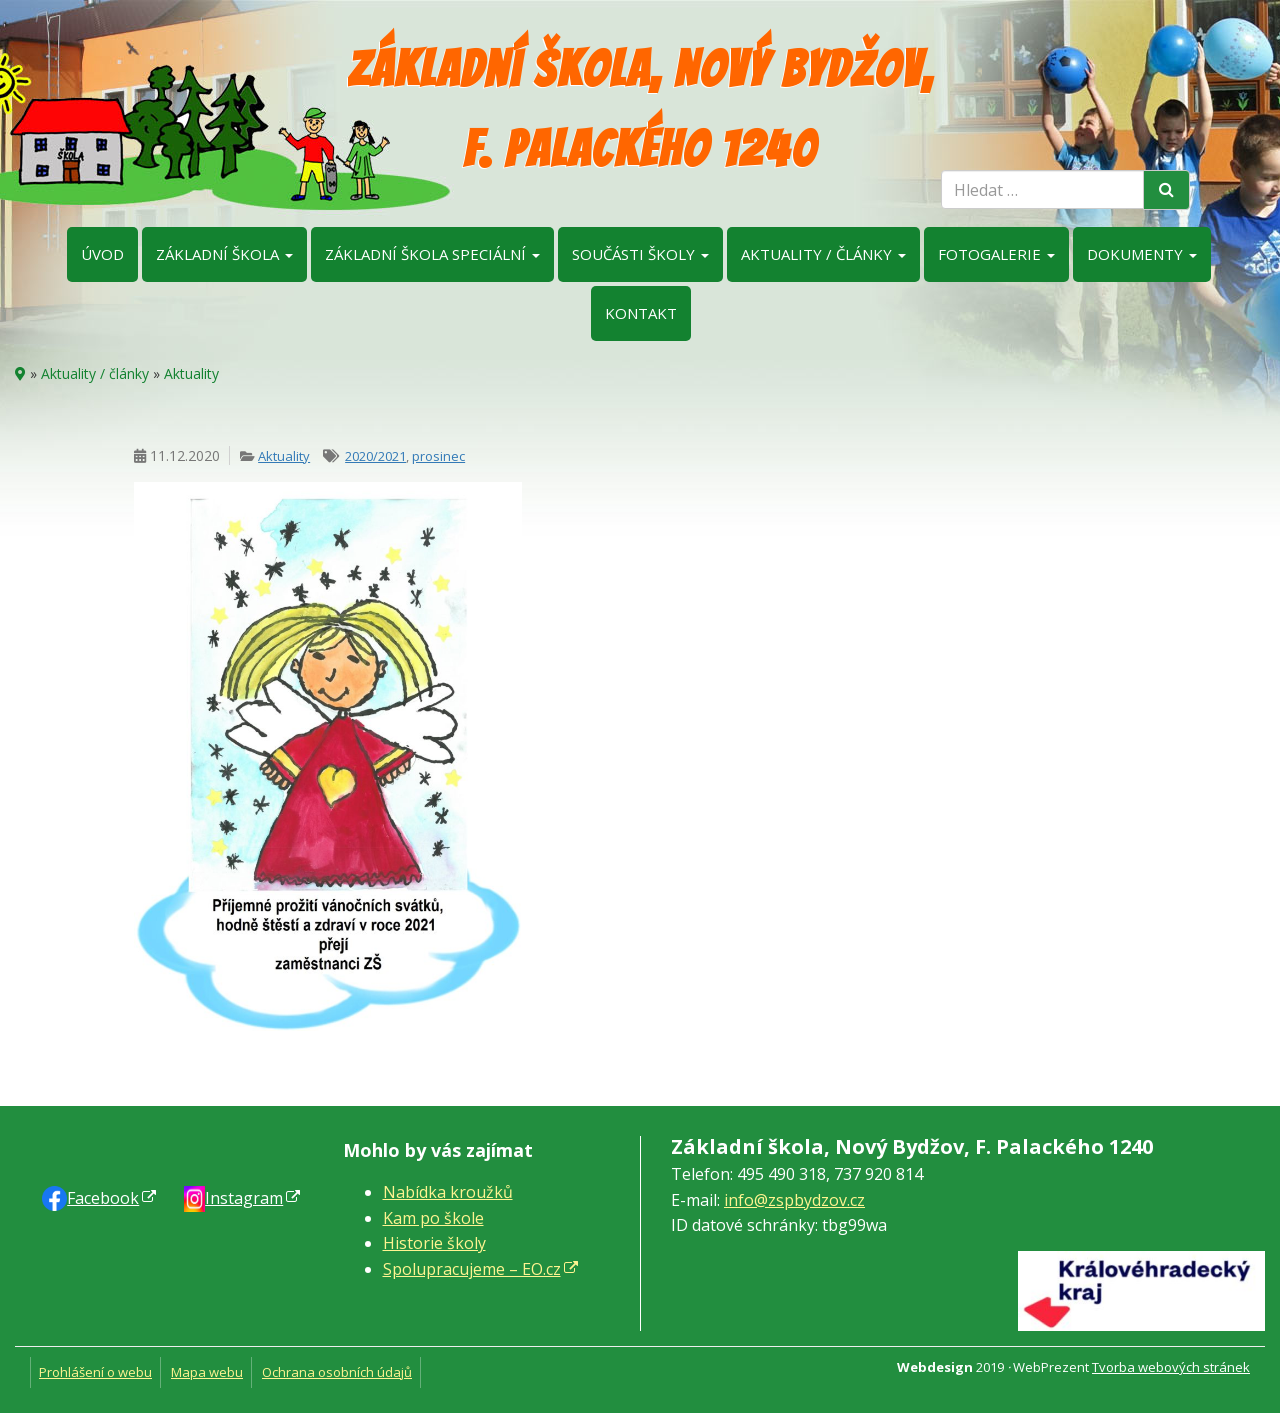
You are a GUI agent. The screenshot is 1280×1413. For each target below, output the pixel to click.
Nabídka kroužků (448, 1192)
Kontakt (641, 313)
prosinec (438, 456)
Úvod (102, 254)
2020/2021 (375, 456)
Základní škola (224, 254)
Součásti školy (640, 254)
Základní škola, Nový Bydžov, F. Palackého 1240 (640, 109)
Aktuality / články (823, 254)
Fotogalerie (996, 254)
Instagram (244, 1198)
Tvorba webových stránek (1171, 1367)
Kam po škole (433, 1218)
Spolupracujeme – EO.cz (472, 1269)
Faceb (103, 1198)
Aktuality (191, 373)
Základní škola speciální (432, 254)
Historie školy (434, 1243)
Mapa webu (207, 1372)
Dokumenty (1142, 254)
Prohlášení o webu (95, 1372)
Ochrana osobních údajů (337, 1372)
